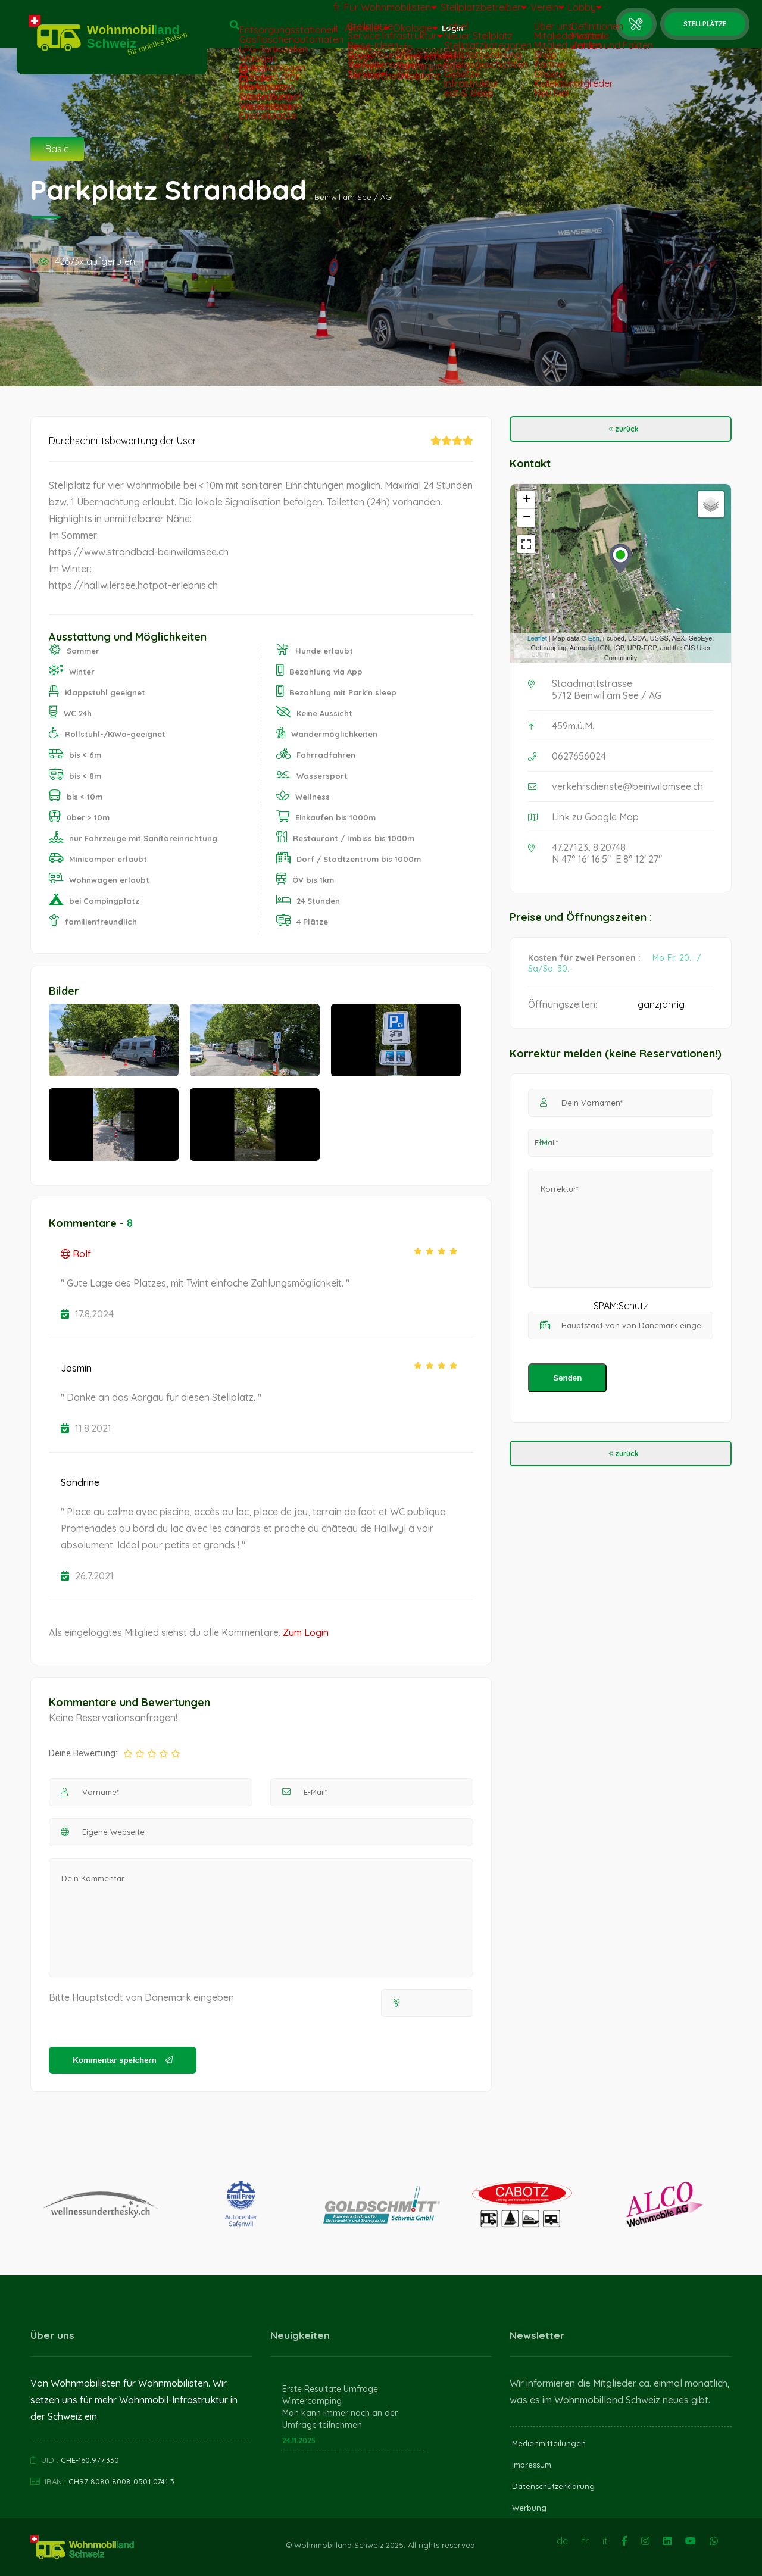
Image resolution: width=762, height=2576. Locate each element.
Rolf (76, 1254)
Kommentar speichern (122, 2060)
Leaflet (537, 638)
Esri (593, 638)
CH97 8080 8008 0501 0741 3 (121, 2481)
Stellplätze (704, 24)
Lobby (579, 13)
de (562, 2541)
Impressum (531, 2464)
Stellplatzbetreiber (456, 13)
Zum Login (306, 1632)
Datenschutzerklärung (553, 2486)
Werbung (529, 2507)
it (293, 34)
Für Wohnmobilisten (355, 13)
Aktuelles (335, 34)
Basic (57, 149)
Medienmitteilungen (549, 2443)
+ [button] (526, 500)
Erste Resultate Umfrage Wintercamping (330, 2395)
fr (293, 13)
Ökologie (394, 34)
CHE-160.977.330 (90, 2460)
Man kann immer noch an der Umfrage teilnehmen (340, 2419)
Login (441, 34)
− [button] (526, 518)
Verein (530, 13)
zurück (620, 428)
